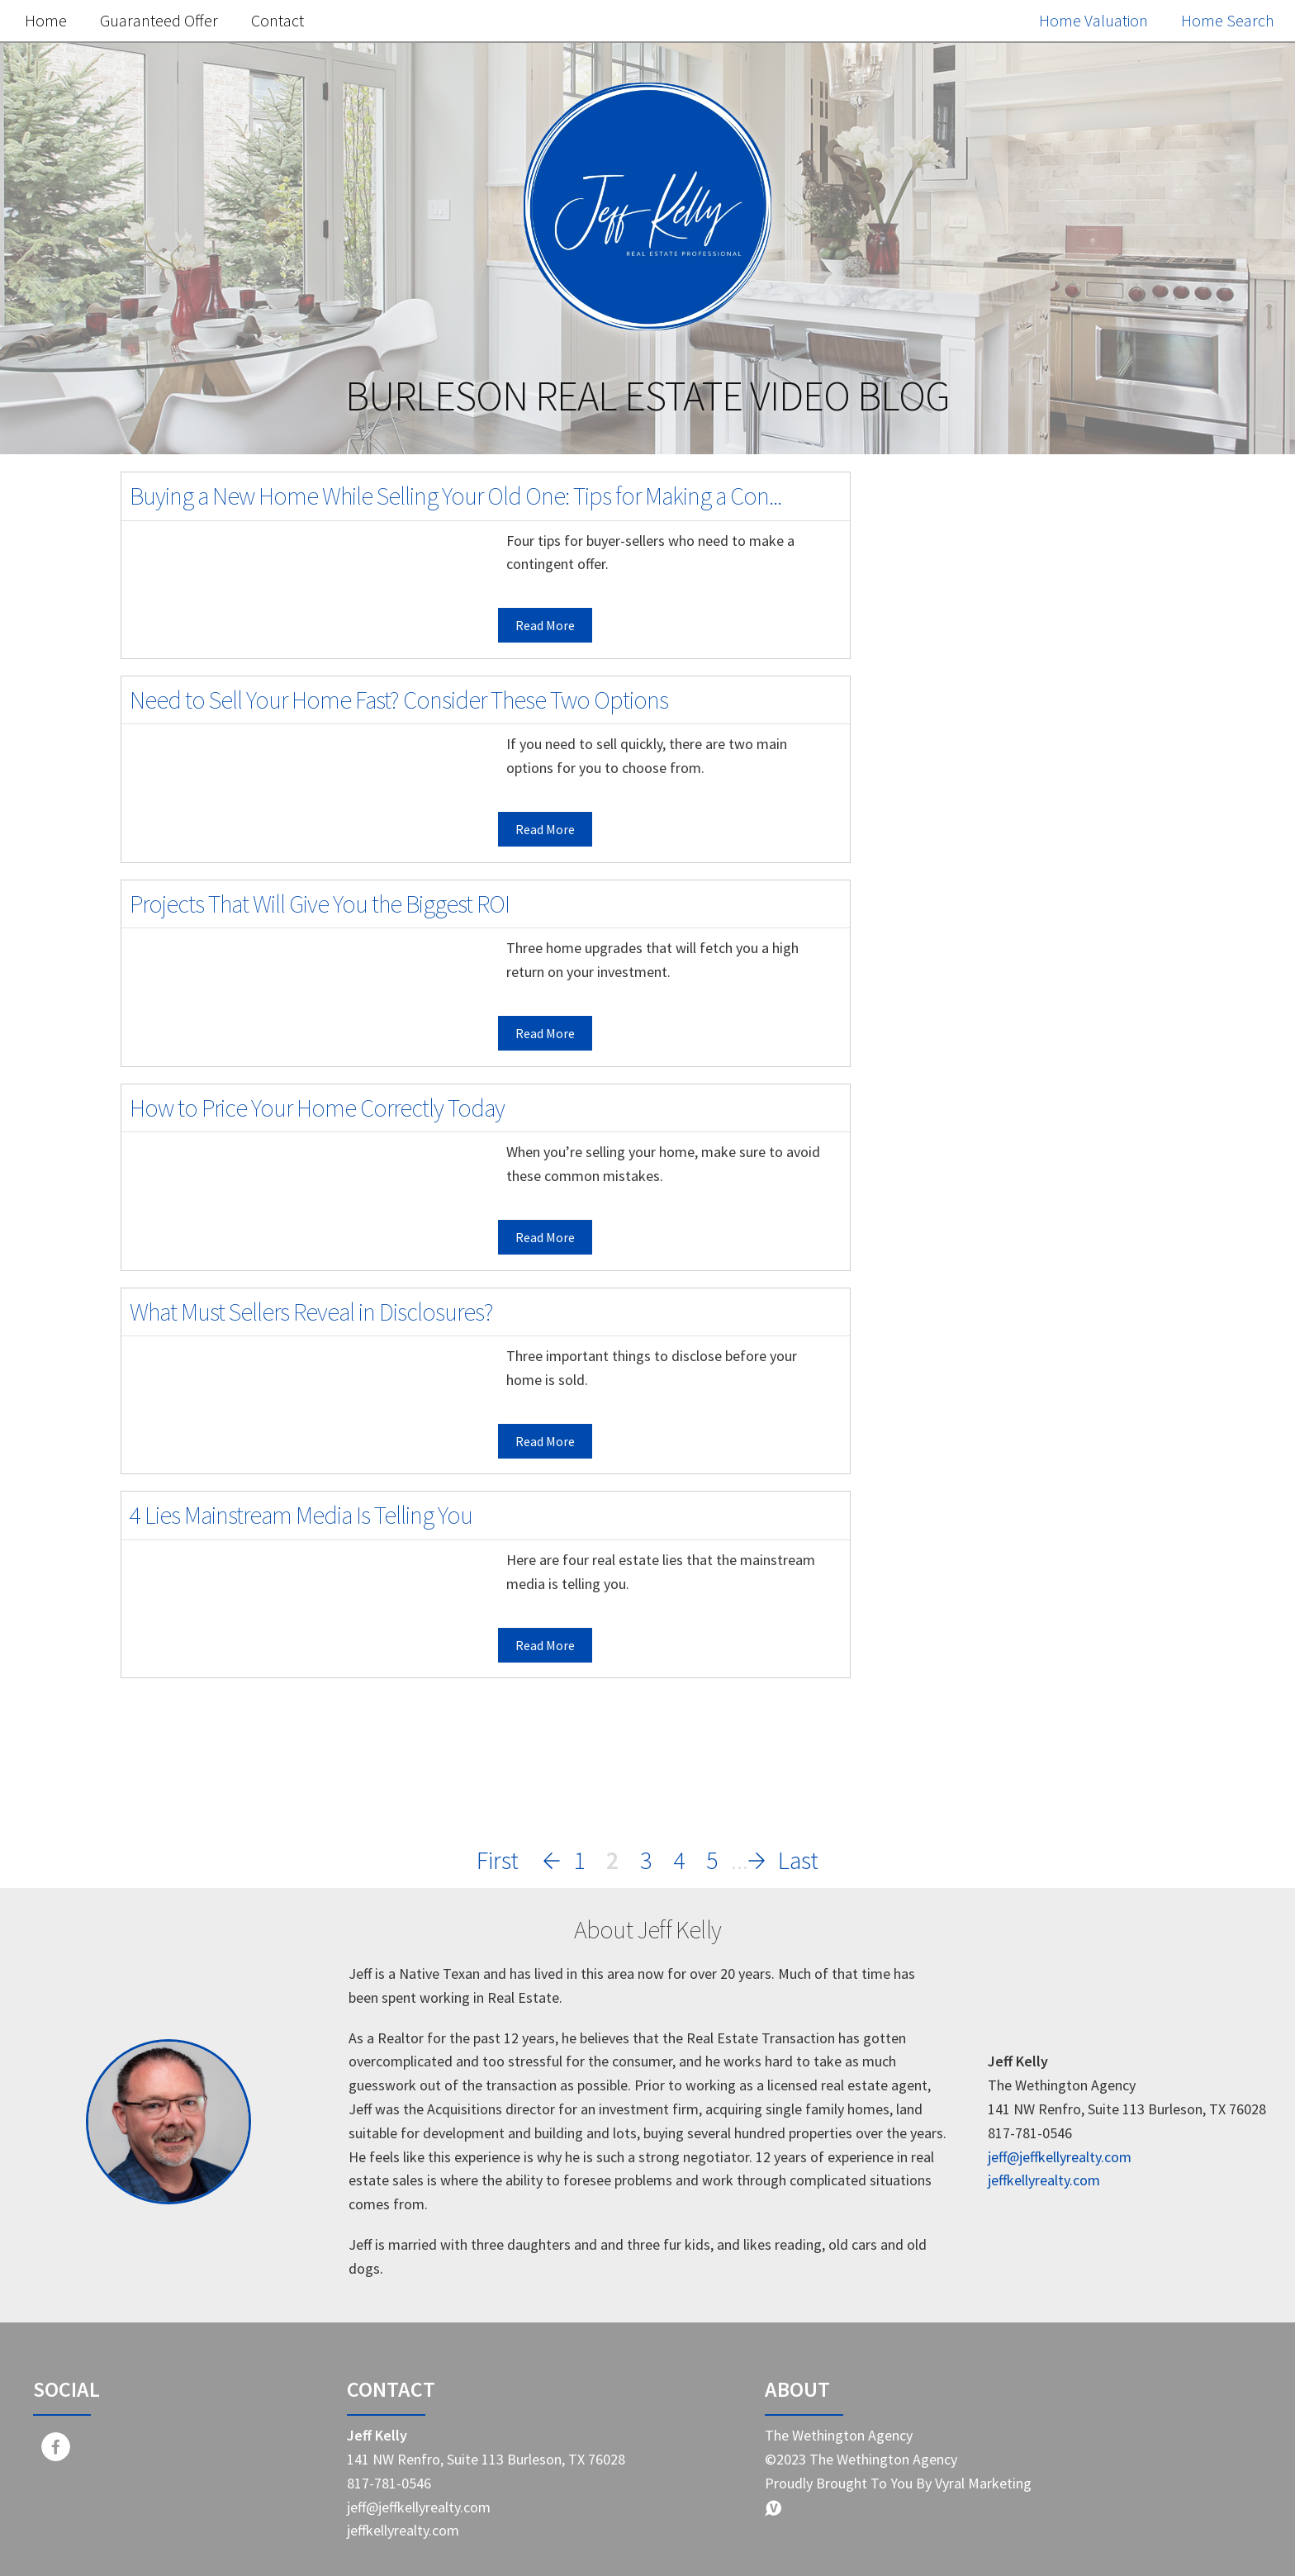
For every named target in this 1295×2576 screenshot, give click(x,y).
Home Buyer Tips (961, 1515)
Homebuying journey (975, 1758)
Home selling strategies (984, 1584)
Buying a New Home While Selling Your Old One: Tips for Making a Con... (455, 495)
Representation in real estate (1003, 1792)
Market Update (954, 1411)
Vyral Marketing (983, 2483)
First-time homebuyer (978, 1688)
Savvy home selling (968, 1654)
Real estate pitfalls (967, 1723)
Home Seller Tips (961, 1480)
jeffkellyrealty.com (1044, 2179)
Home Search (1227, 20)
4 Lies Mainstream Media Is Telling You (301, 1514)
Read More (545, 625)
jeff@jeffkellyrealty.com (1059, 2156)
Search (1130, 537)
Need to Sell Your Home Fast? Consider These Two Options (399, 699)
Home (46, 20)
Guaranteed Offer (159, 20)
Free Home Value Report (1025, 917)
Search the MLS (1025, 1287)
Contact (277, 20)
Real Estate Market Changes (1000, 1619)
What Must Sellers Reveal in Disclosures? (311, 1311)
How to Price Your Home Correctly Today (317, 1107)
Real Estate (941, 1445)
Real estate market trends (992, 1549)
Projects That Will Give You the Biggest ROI (320, 903)
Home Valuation (1093, 20)
